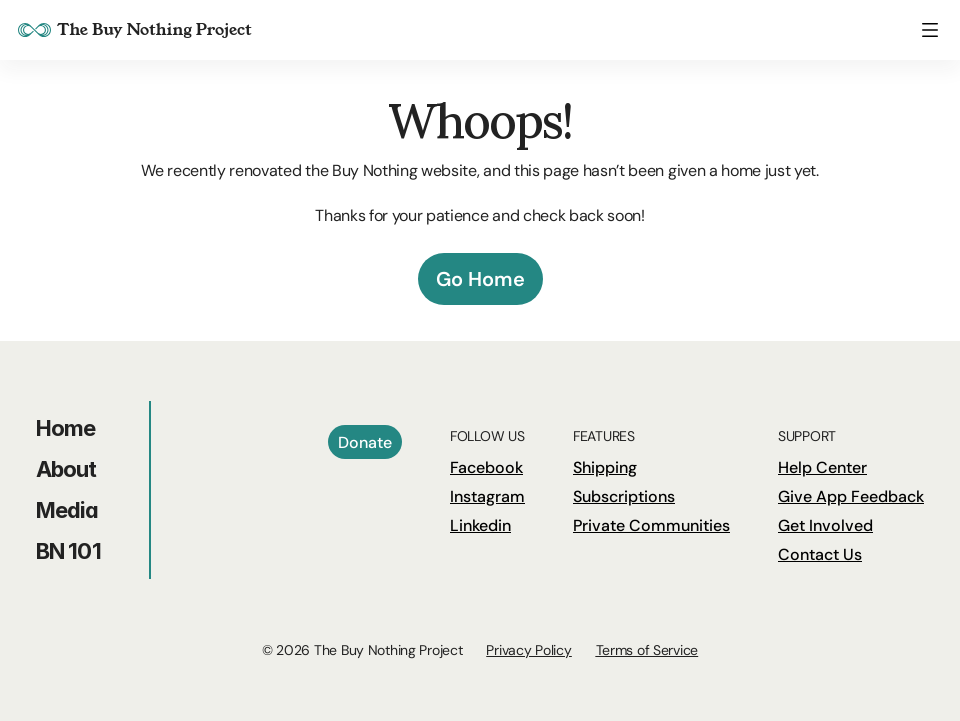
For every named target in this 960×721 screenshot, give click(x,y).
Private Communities (651, 525)
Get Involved (825, 525)
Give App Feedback (851, 496)
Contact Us (820, 554)
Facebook (486, 467)
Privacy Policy (528, 650)
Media (67, 510)
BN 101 (68, 551)
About (66, 469)
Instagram (487, 496)
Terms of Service (647, 650)
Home (65, 428)
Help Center (822, 467)
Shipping (605, 467)
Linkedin (480, 525)
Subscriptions (624, 496)
